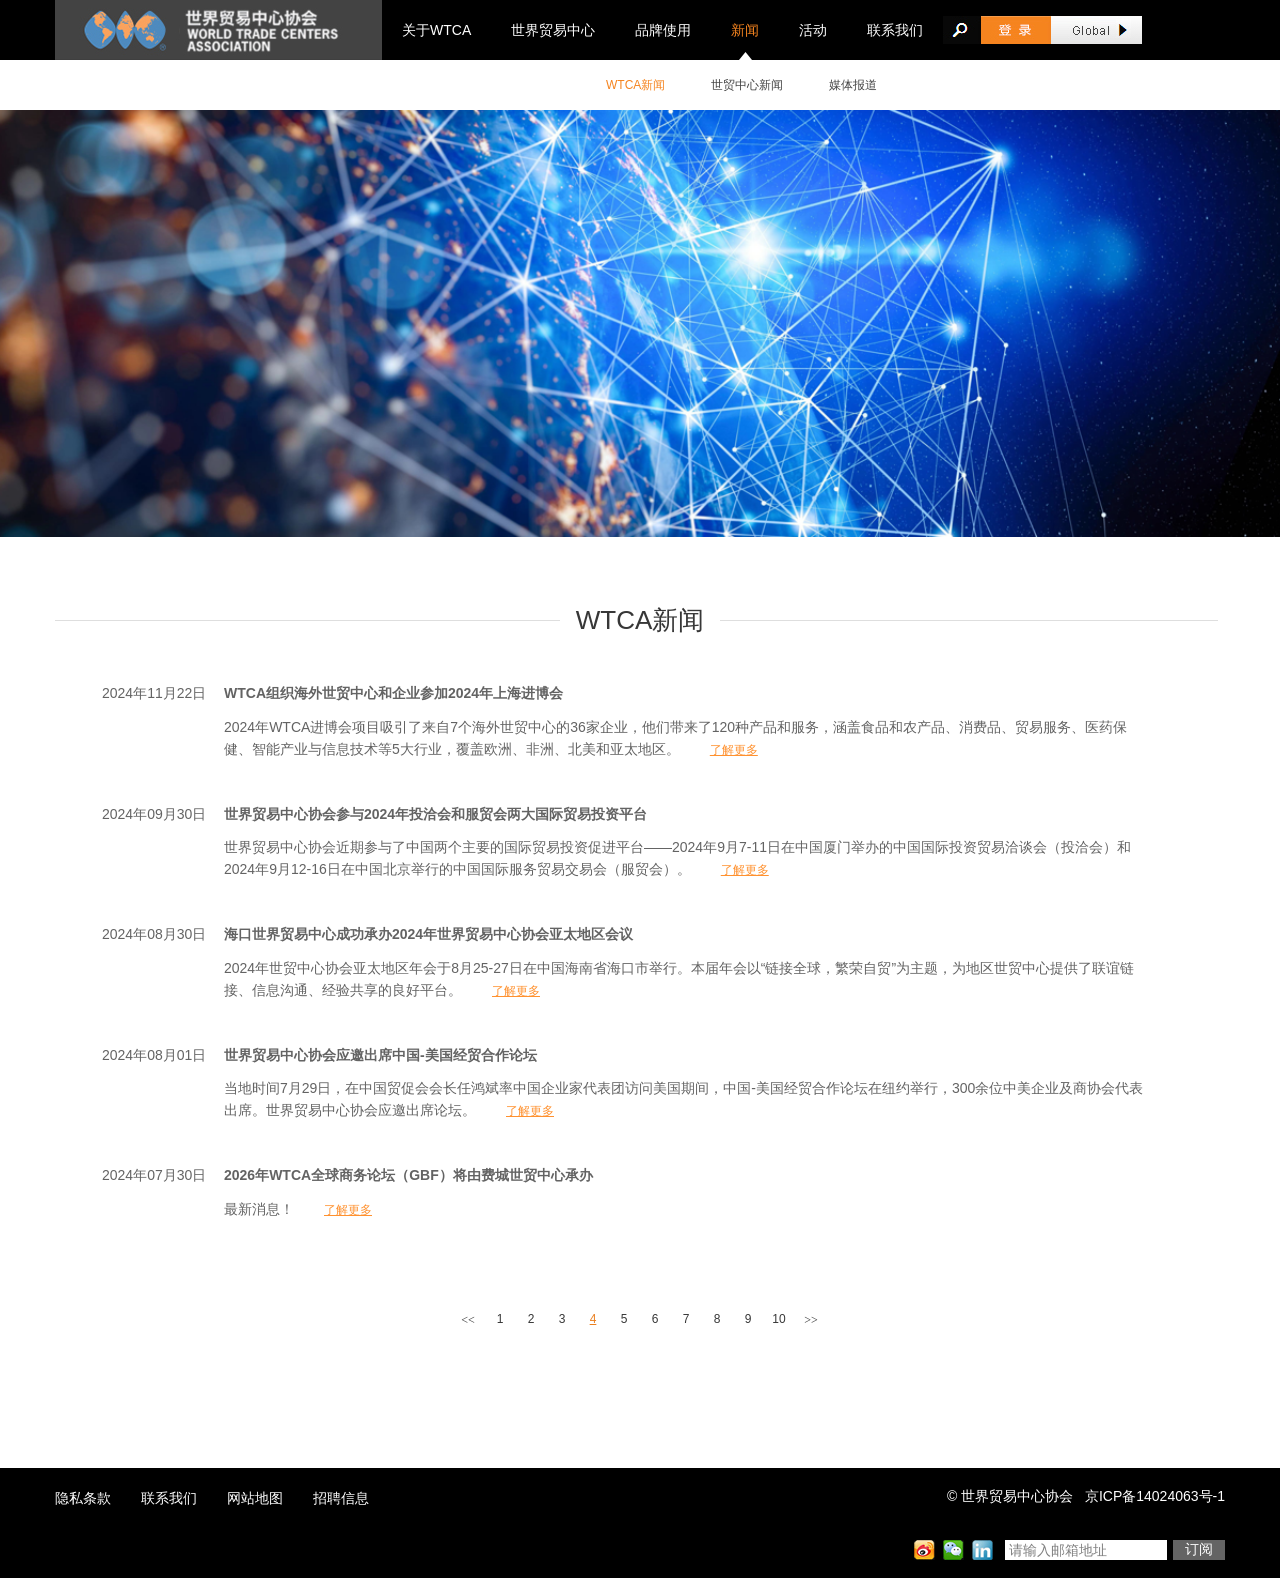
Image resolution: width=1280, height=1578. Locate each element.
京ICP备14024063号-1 (1155, 1496)
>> (811, 1320)
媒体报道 (853, 85)
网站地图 (255, 1498)
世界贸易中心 (553, 30)
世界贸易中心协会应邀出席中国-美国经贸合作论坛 (380, 1055)
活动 (813, 30)
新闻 (745, 30)
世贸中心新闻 (747, 85)
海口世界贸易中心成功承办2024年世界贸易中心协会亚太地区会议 (428, 934)
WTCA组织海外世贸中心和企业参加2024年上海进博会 (393, 693)
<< (468, 1320)
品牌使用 (663, 30)
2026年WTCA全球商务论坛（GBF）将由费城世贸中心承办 (408, 1175)
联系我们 (895, 30)
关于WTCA (436, 30)
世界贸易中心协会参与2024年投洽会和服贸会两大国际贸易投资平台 (435, 814)
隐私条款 (83, 1498)
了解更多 (734, 750)
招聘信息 (341, 1498)
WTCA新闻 (635, 85)
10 (778, 1319)
